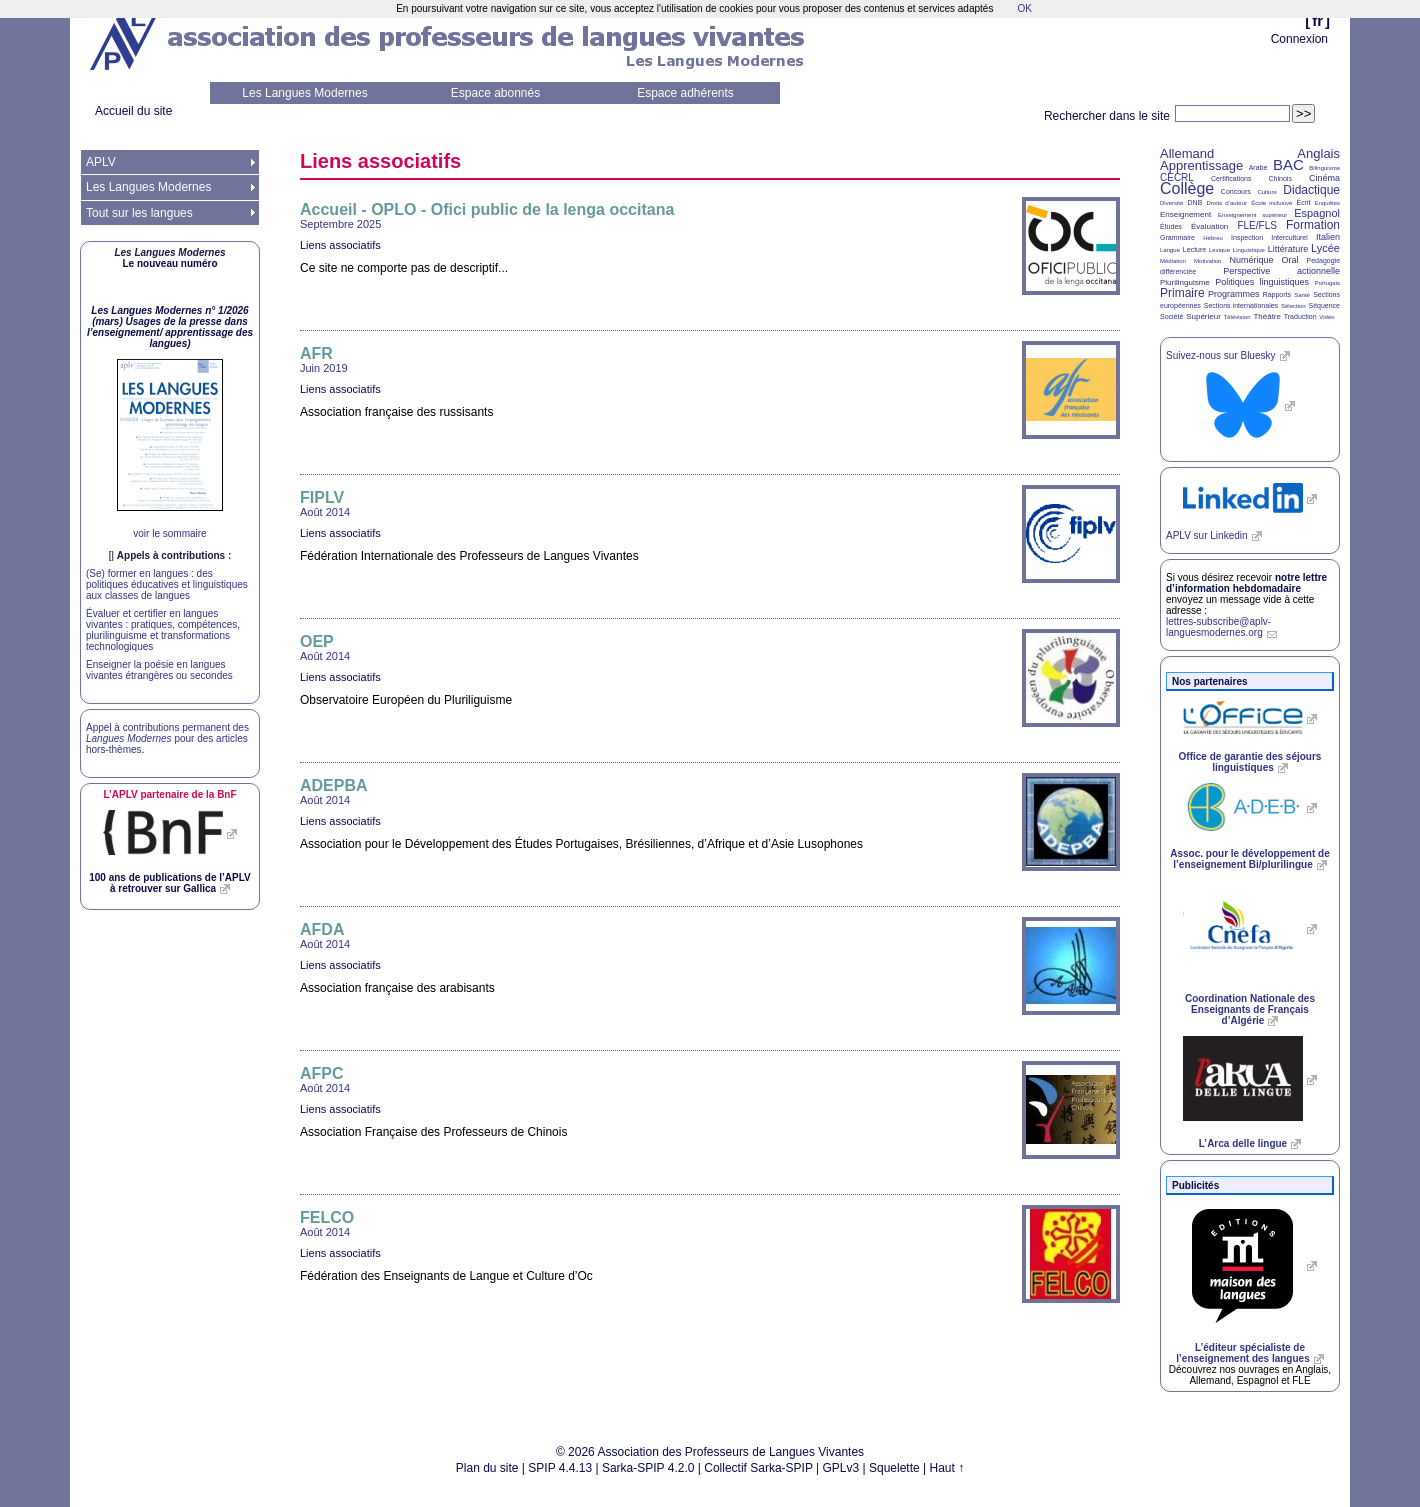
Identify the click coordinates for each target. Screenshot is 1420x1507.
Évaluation (1209, 226)
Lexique (1219, 250)
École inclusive (1271, 203)
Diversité (1171, 203)
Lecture (1194, 249)
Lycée (1325, 248)
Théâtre (1267, 316)
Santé (1302, 295)
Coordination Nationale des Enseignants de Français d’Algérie (1250, 1009)
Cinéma (1324, 178)
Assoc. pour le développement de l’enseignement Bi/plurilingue (1249, 859)
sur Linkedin (1207, 535)
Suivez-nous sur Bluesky (1221, 355)
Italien (1328, 237)
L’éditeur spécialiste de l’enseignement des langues (1242, 1353)
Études (1171, 226)
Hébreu (1213, 238)
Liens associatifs (340, 245)
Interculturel (1289, 237)
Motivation (1207, 261)
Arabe (1258, 167)
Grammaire (1177, 237)
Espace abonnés (495, 93)
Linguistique (1249, 250)
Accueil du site (133, 111)
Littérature (1288, 249)
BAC (1288, 164)
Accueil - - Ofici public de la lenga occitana (487, 209)
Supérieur (1203, 316)
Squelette (894, 1468)
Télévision (1237, 317)
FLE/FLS (1256, 225)
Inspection (1247, 237)
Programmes (1234, 294)
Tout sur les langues (139, 213)
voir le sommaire (169, 533)
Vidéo (1326, 317)
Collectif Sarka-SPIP (758, 1468)
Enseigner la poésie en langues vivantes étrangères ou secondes (159, 670)
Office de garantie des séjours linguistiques (1250, 762)
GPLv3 (841, 1468)
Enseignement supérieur (1252, 215)
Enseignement (1185, 214)
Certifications (1231, 178)
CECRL (1177, 177)
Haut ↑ (947, 1468)
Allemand (1187, 153)
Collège (1187, 188)
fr (1317, 20)
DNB (1195, 202)
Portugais (1327, 283)
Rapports (1277, 294)
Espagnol (1317, 213)
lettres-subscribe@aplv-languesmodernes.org (1218, 627)
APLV (101, 162)
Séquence (1324, 305)
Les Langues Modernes (304, 93)
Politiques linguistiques (1262, 282)
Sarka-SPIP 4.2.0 (648, 1468)
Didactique (1311, 190)
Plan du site (487, 1468)
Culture (1266, 192)
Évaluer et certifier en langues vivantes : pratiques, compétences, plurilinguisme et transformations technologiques (163, 630)
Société (1171, 316)
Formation (1313, 225)
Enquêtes (1327, 203)
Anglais (1318, 153)
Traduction (1300, 316)
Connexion (1299, 39)
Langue (1170, 250)
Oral (1290, 260)
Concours (1236, 191)
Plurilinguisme (1185, 282)
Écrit (1303, 202)
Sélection (1293, 306)
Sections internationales (1241, 305)
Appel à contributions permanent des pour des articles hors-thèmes (167, 738)
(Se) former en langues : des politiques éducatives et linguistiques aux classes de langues (167, 584)
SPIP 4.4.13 (560, 1468)
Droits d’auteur (1227, 203)
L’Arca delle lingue (1243, 1143)
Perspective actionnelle (1281, 271)
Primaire (1182, 293)
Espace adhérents (685, 93)
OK (1024, 8)
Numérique (1251, 260)
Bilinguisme (1324, 168)
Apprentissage (1201, 165)
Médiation (1173, 261)
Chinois (1280, 178)
